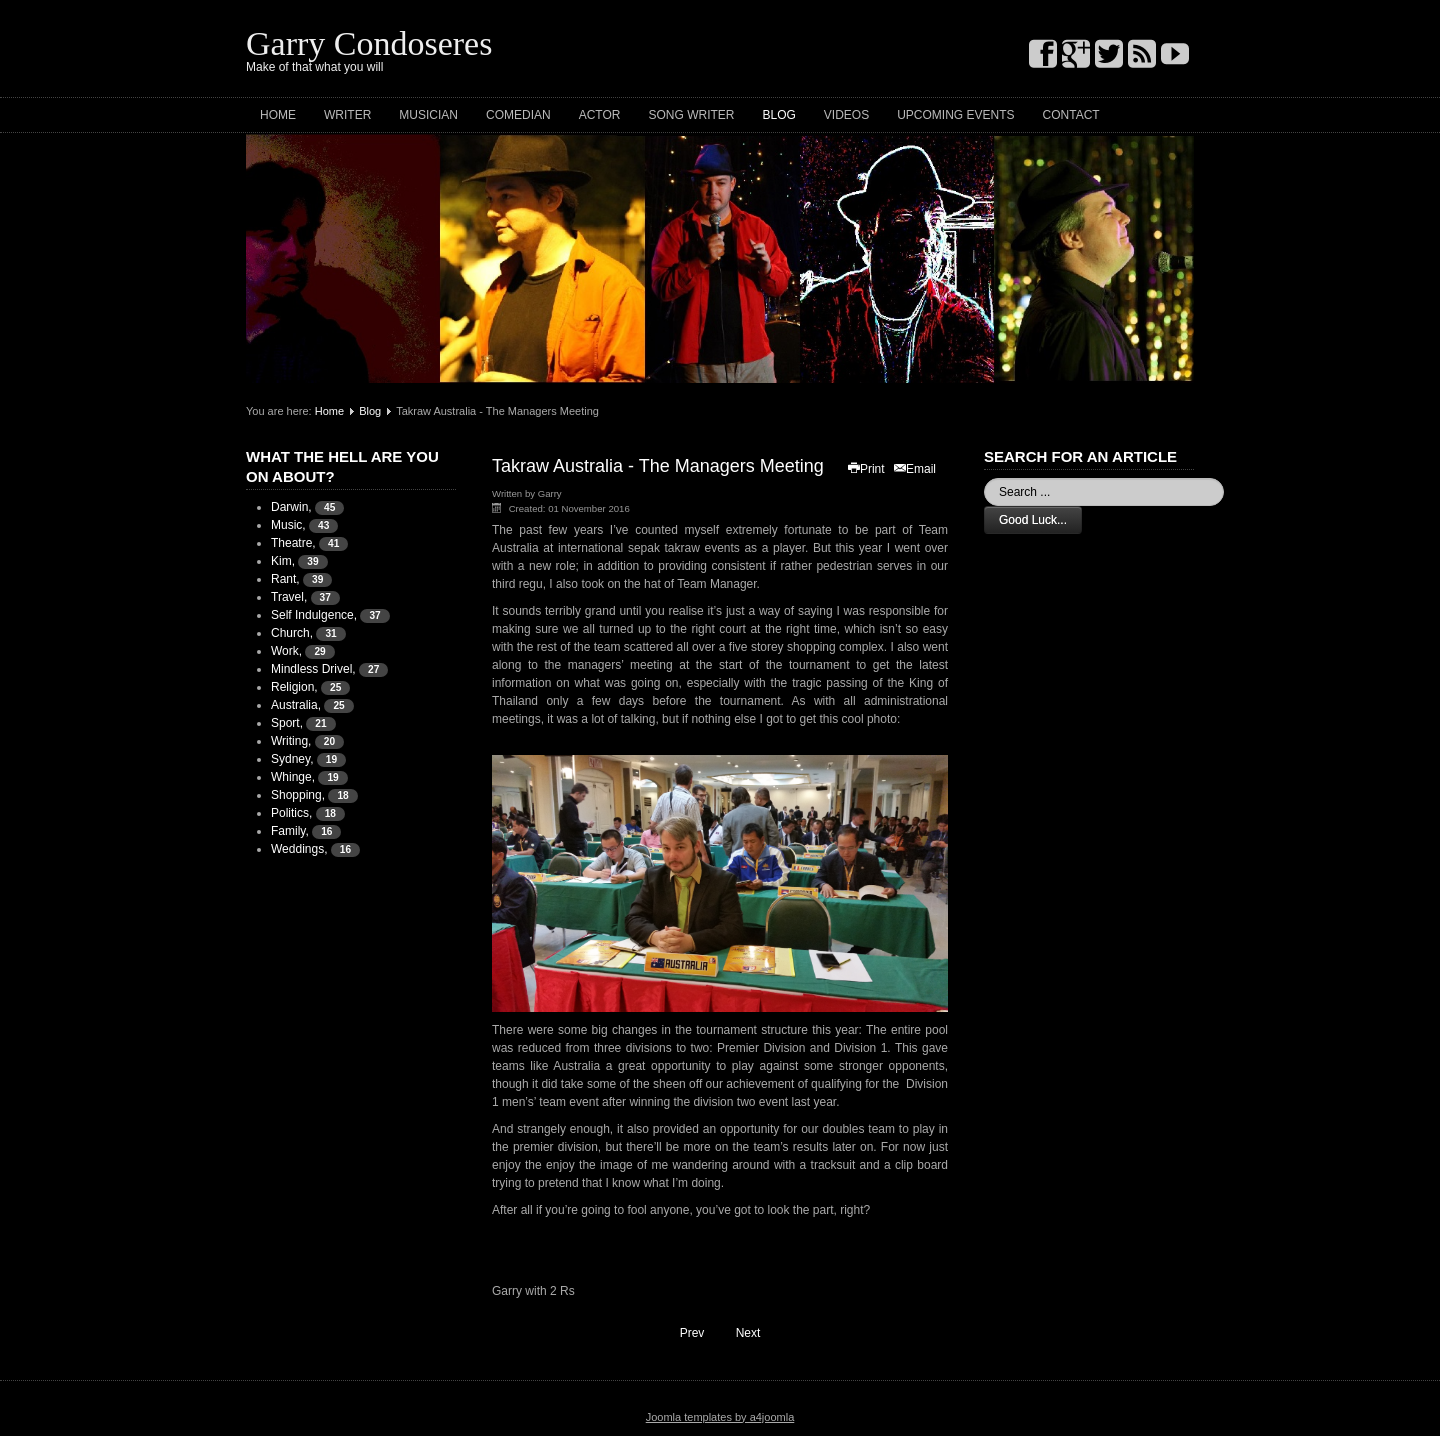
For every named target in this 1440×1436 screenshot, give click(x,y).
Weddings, (299, 849)
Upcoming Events (955, 115)
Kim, (283, 561)
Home (278, 115)
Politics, (291, 813)
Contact (1071, 115)
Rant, (285, 579)
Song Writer (691, 115)
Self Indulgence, (314, 615)
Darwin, (291, 507)
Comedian (518, 115)
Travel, (289, 597)
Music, (288, 525)
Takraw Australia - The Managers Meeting (658, 466)
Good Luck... (1033, 520)
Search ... (984, 478)
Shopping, (298, 795)
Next (757, 1331)
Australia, (296, 705)
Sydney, (292, 759)
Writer (347, 115)
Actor (600, 115)
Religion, (294, 687)
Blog (778, 115)
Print (865, 469)
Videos (846, 115)
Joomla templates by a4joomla (720, 1417)
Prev (683, 1331)
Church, (292, 633)
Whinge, (293, 777)
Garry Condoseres (369, 43)
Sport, (287, 723)
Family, (290, 831)
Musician (428, 115)
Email (914, 469)
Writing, (291, 741)
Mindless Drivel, (313, 669)
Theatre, (293, 543)
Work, (286, 651)
